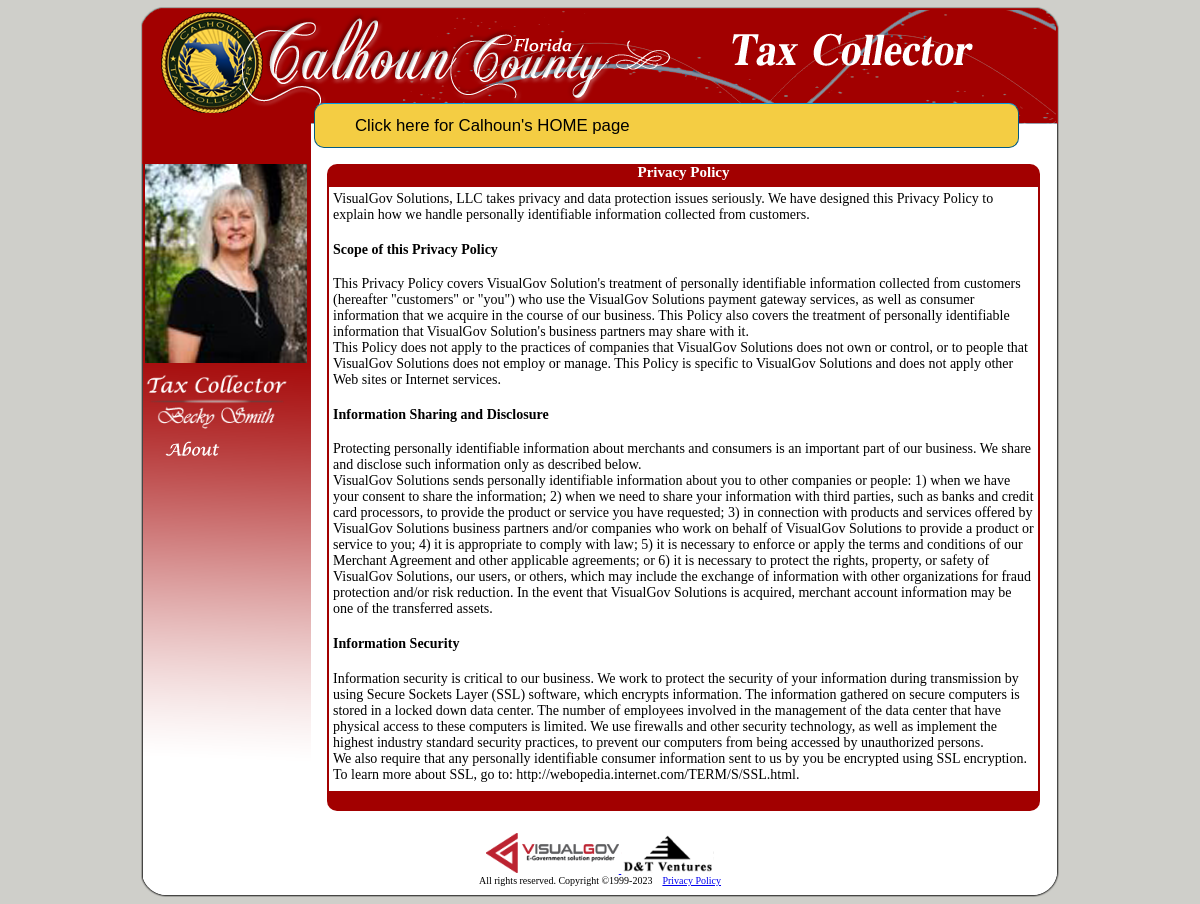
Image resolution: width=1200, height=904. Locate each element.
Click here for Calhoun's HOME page (492, 125)
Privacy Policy (691, 880)
